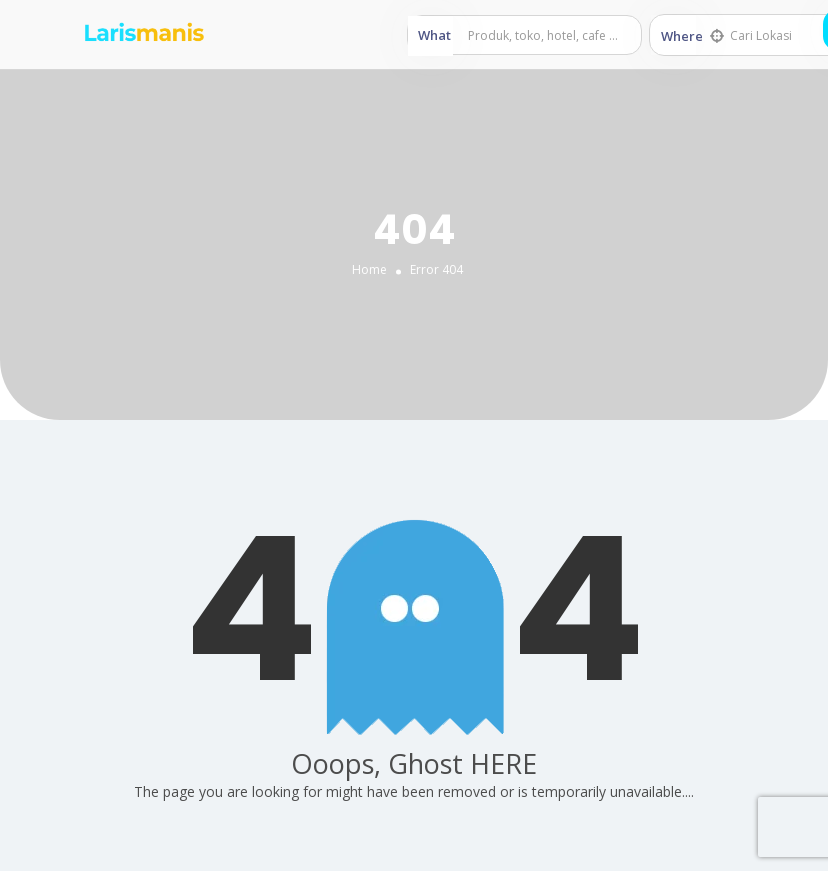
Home (369, 269)
